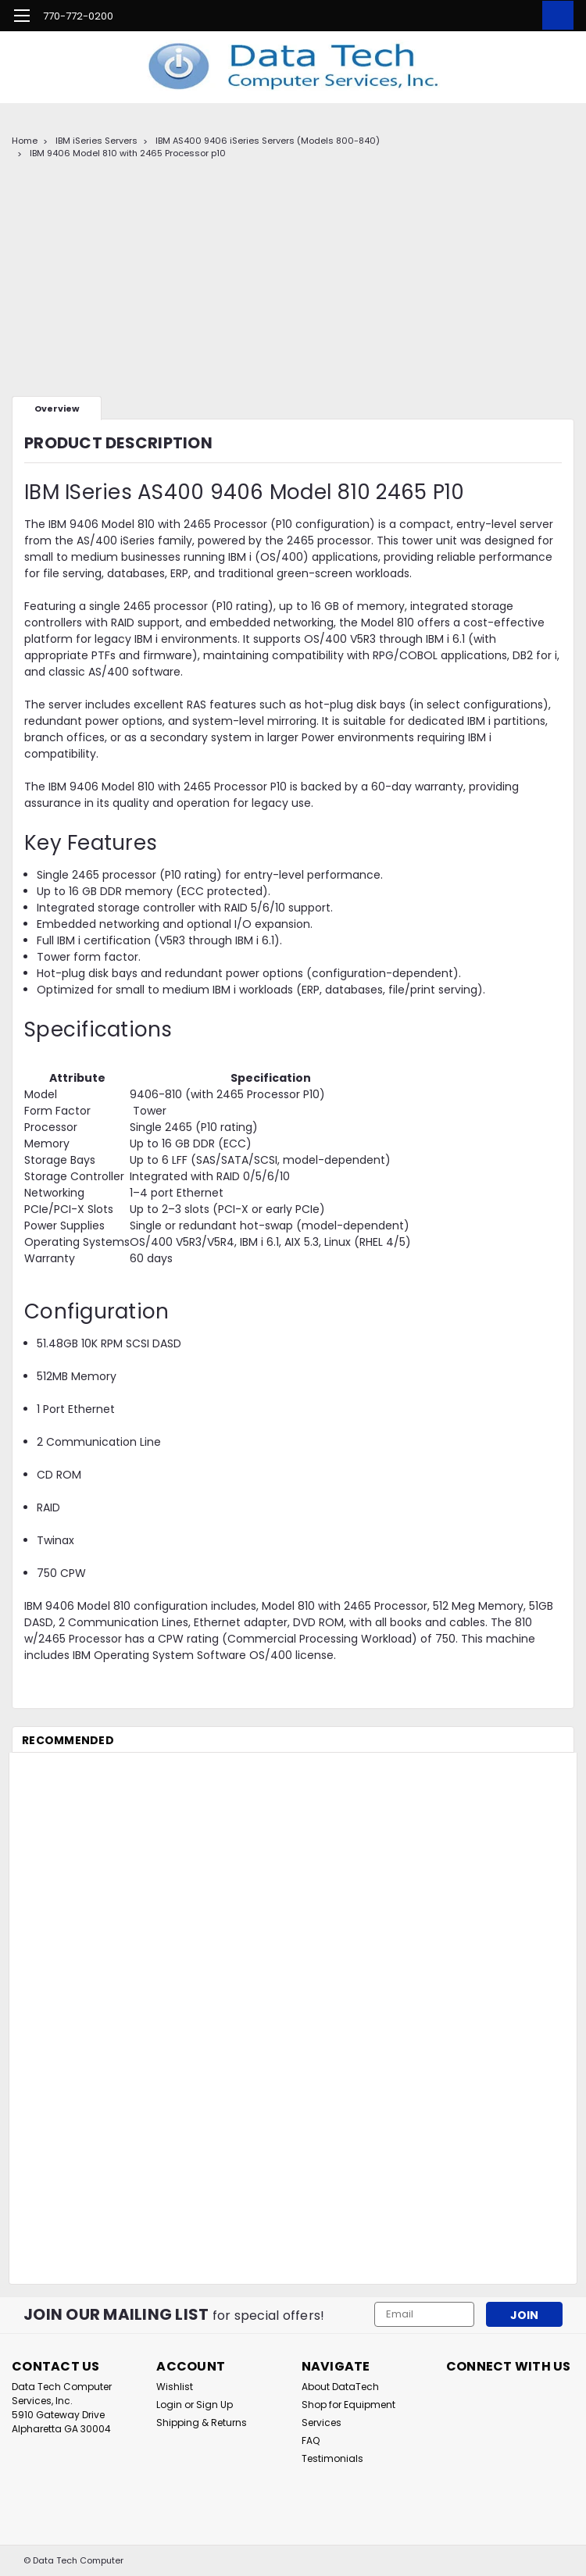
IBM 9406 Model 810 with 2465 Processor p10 (128, 153)
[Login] (519, 15)
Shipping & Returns (201, 2422)
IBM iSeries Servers (96, 140)
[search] (484, 15)
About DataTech (340, 2386)
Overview (57, 408)
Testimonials (332, 2458)
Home (25, 140)
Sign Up (214, 2404)
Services (321, 2422)
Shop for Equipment (348, 2404)
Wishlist (174, 2386)
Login (169, 2404)
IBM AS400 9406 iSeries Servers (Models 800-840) (267, 140)
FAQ (311, 2440)
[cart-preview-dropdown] (554, 15)
